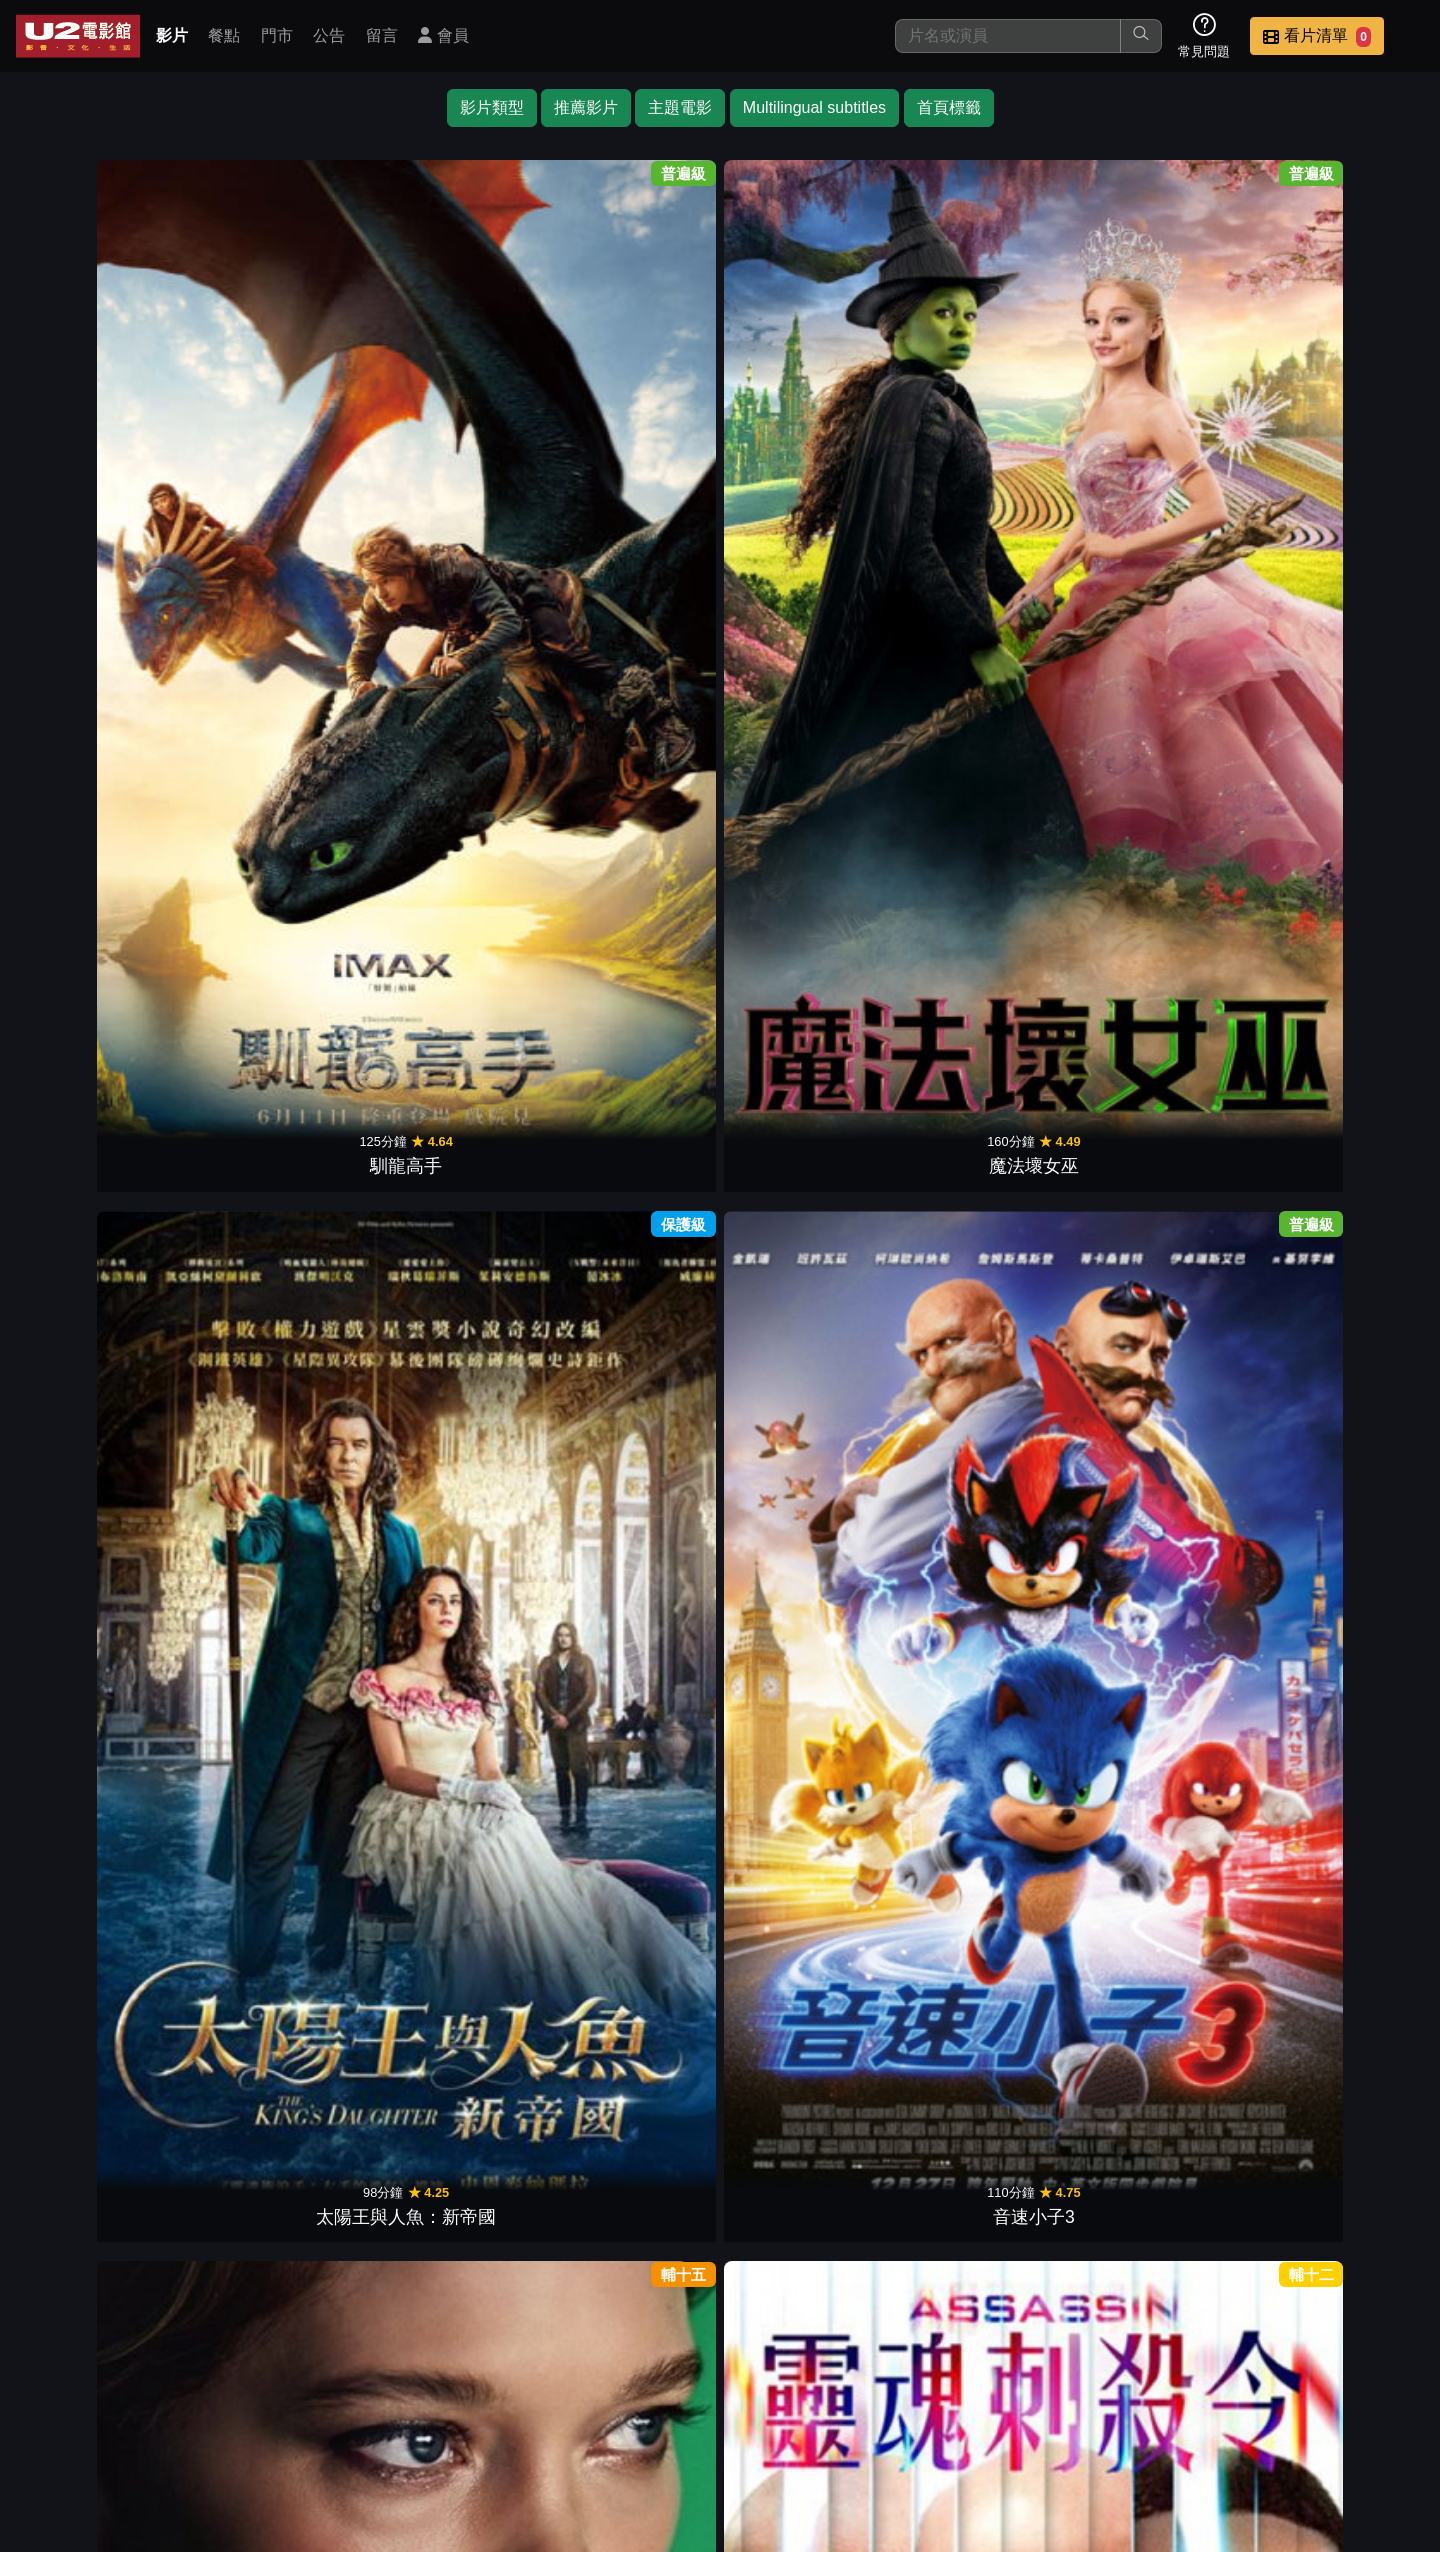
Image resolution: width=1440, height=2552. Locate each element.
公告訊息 (982, 2410)
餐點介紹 (786, 2410)
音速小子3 (632, 408)
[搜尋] (1008, 36)
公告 (329, 35)
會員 (443, 35)
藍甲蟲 (1336, 1019)
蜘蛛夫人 (632, 1019)
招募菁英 (1178, 2410)
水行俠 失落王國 (808, 1019)
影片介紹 (688, 2410)
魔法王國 (280, 713)
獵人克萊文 (1160, 408)
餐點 (224, 35)
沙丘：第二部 (456, 1019)
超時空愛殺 (808, 408)
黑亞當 (456, 1629)
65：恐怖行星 (456, 1324)
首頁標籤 (949, 107)
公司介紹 (1276, 2410)
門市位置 (884, 2410)
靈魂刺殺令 (984, 408)
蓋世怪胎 (1336, 713)
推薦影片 (586, 107)
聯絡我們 (1080, 2410)
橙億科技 (753, 2526)
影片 (172, 35)
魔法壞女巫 (280, 408)
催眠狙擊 (1160, 1019)
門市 (277, 35)
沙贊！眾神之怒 (808, 1324)
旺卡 (984, 1019)
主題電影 (680, 107)
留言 (382, 35)
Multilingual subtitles (814, 107)
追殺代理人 (280, 1324)
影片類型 (492, 107)
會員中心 (1374, 2410)
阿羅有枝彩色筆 (1160, 713)
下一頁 (720, 2315)
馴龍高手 (104, 408)
